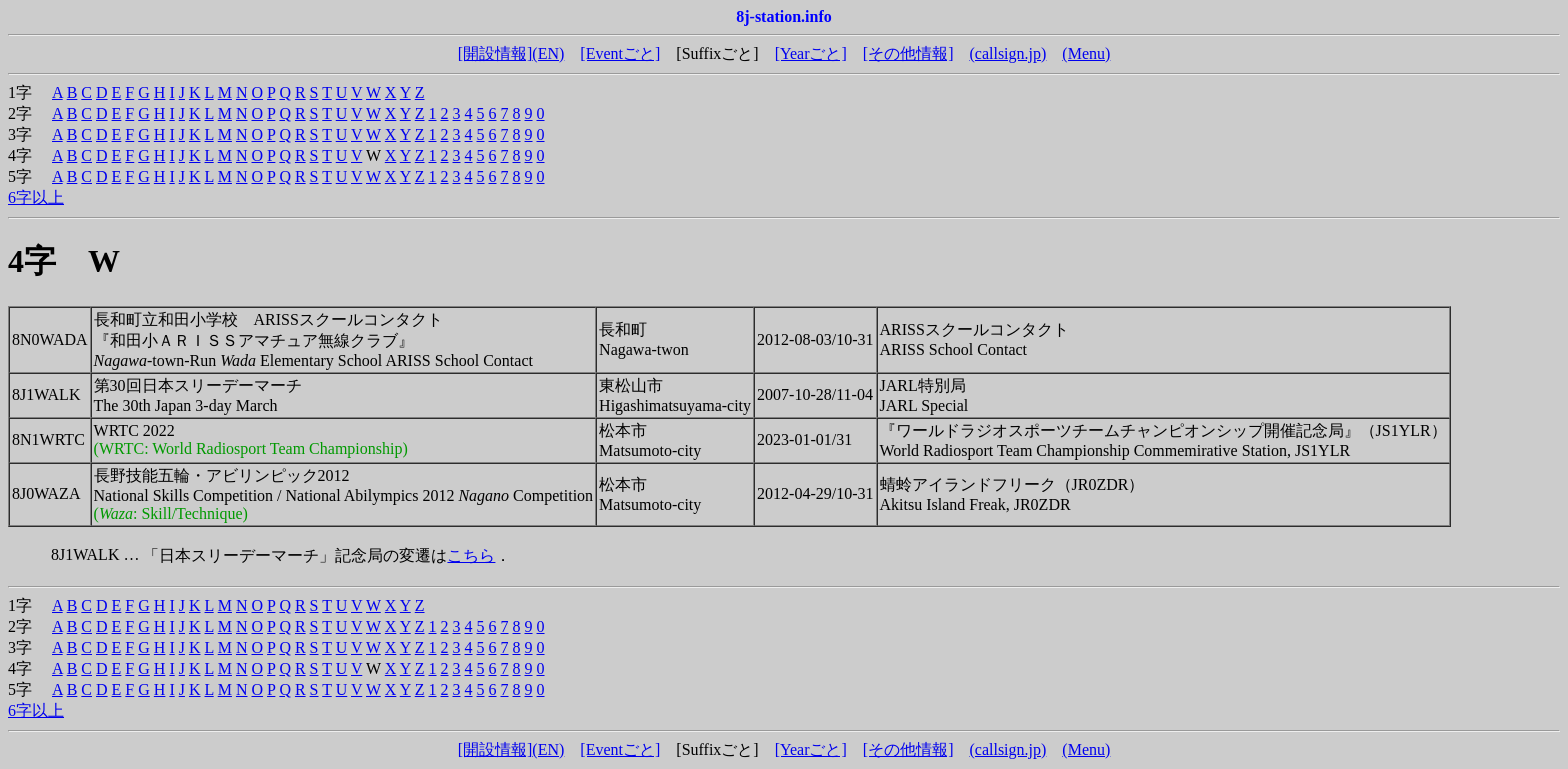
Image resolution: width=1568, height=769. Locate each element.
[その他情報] (908, 53)
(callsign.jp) (1007, 53)
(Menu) (1086, 53)
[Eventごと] (620, 53)
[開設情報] (495, 53)
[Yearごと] (811, 53)
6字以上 (36, 197)
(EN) (548, 53)
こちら (471, 555)
